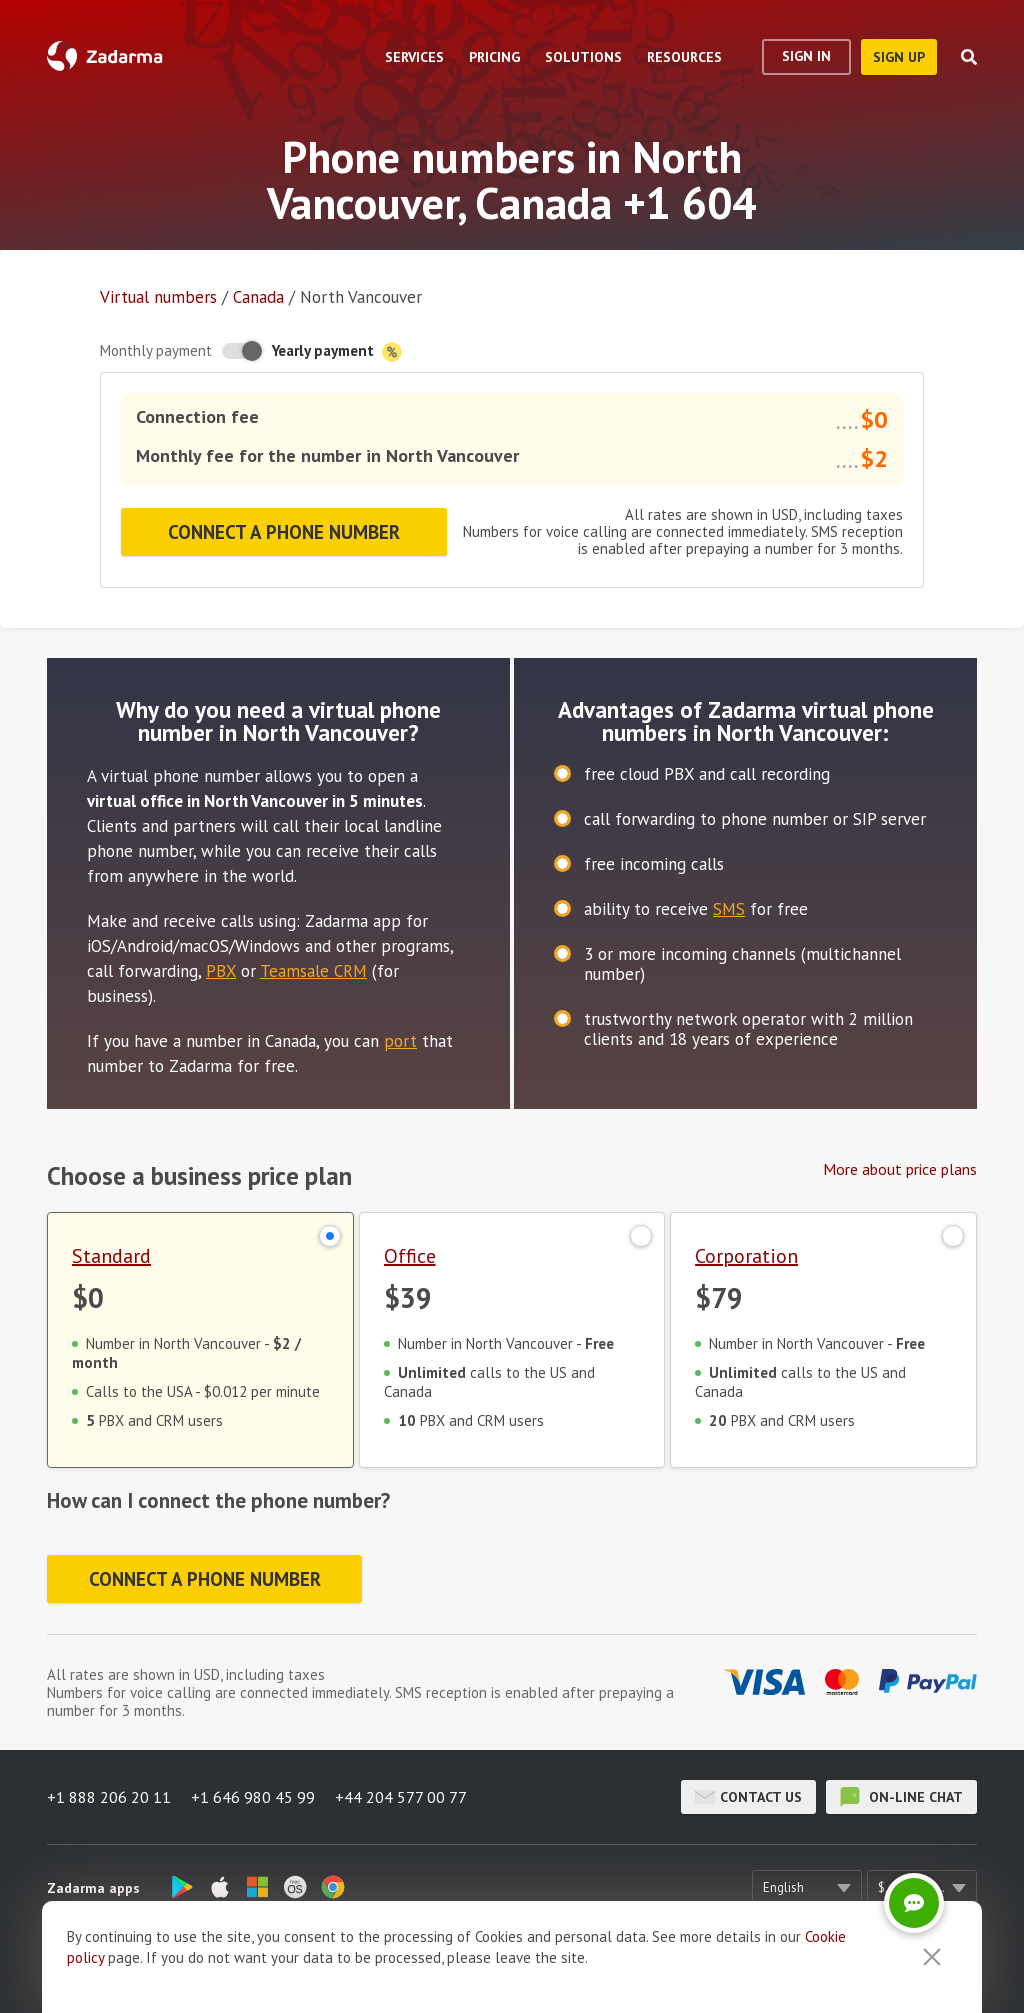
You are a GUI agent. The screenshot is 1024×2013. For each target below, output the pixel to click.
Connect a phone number (284, 532)
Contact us (748, 1797)
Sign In (806, 56)
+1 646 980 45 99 (253, 1797)
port (400, 1041)
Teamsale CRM (313, 971)
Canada (258, 297)
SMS (729, 909)
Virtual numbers (158, 297)
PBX (221, 971)
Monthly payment (156, 350)
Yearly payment (337, 351)
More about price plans (900, 1169)
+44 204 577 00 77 (401, 1797)
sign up (899, 57)
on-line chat (901, 1797)
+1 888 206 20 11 (109, 1797)
